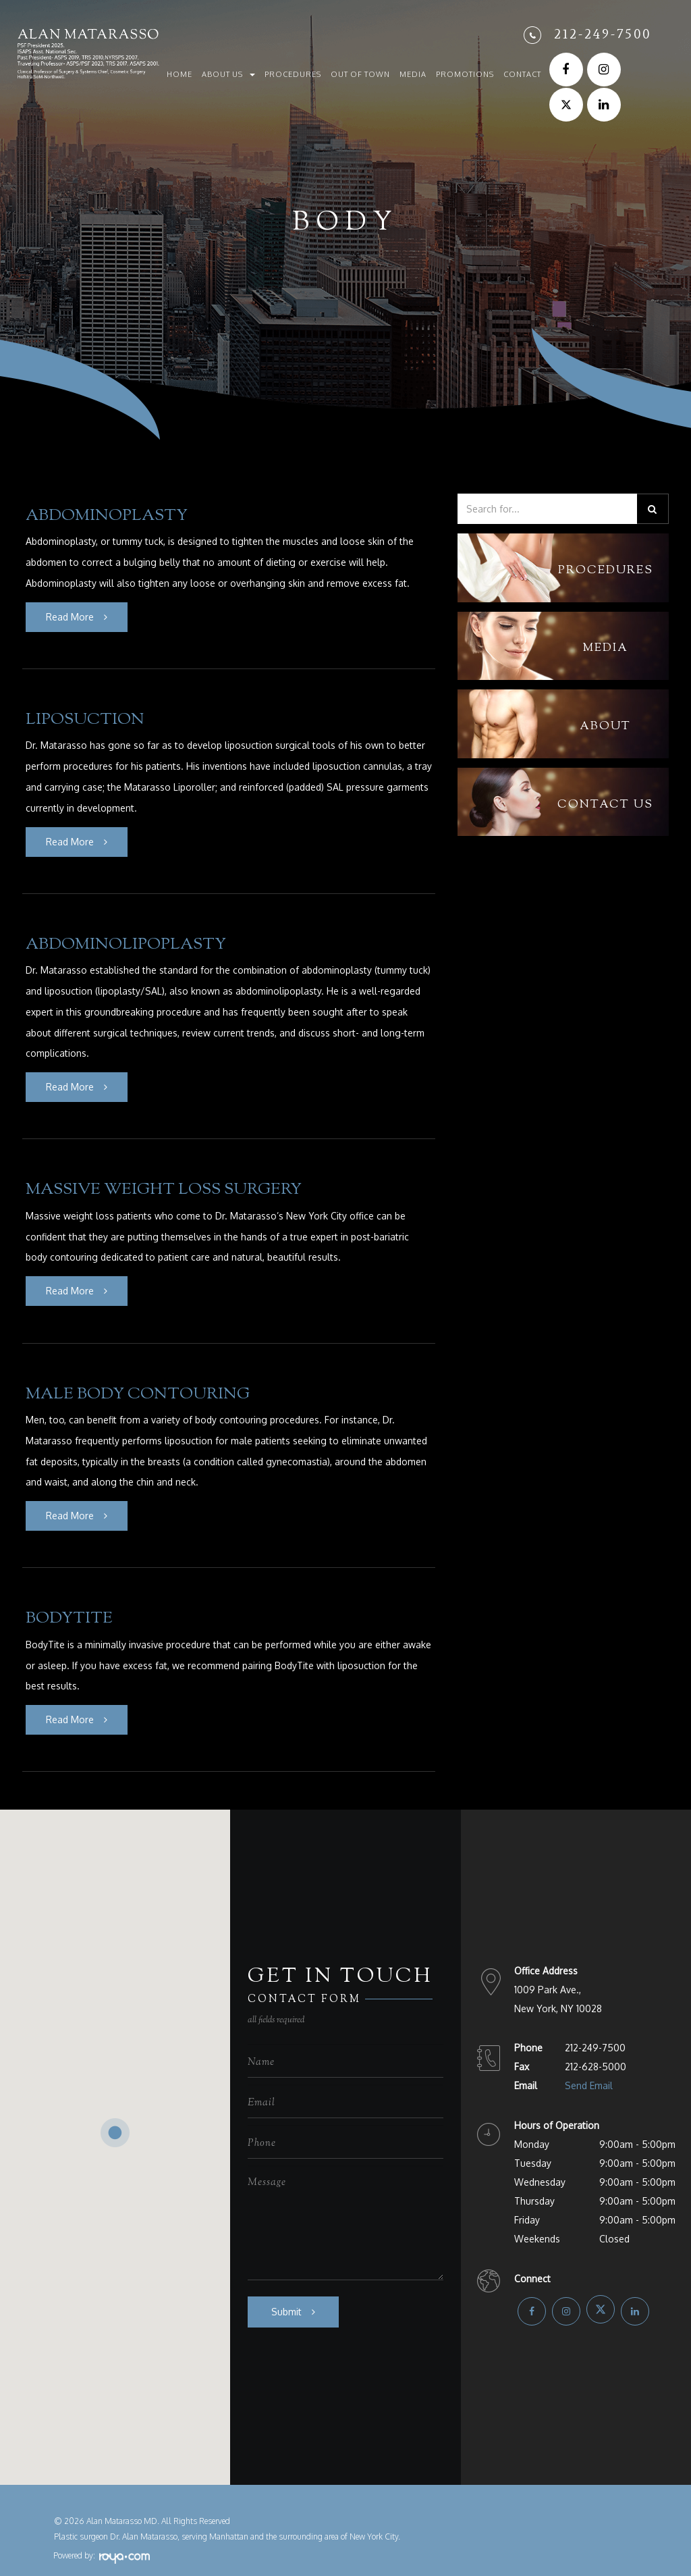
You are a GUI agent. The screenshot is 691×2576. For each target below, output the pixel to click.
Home (179, 74)
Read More (70, 615)
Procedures (293, 74)
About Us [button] (228, 74)
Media (412, 74)
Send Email (589, 2068)
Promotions (465, 74)
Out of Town (360, 74)
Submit (286, 2294)
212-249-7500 (602, 34)
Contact (522, 74)
